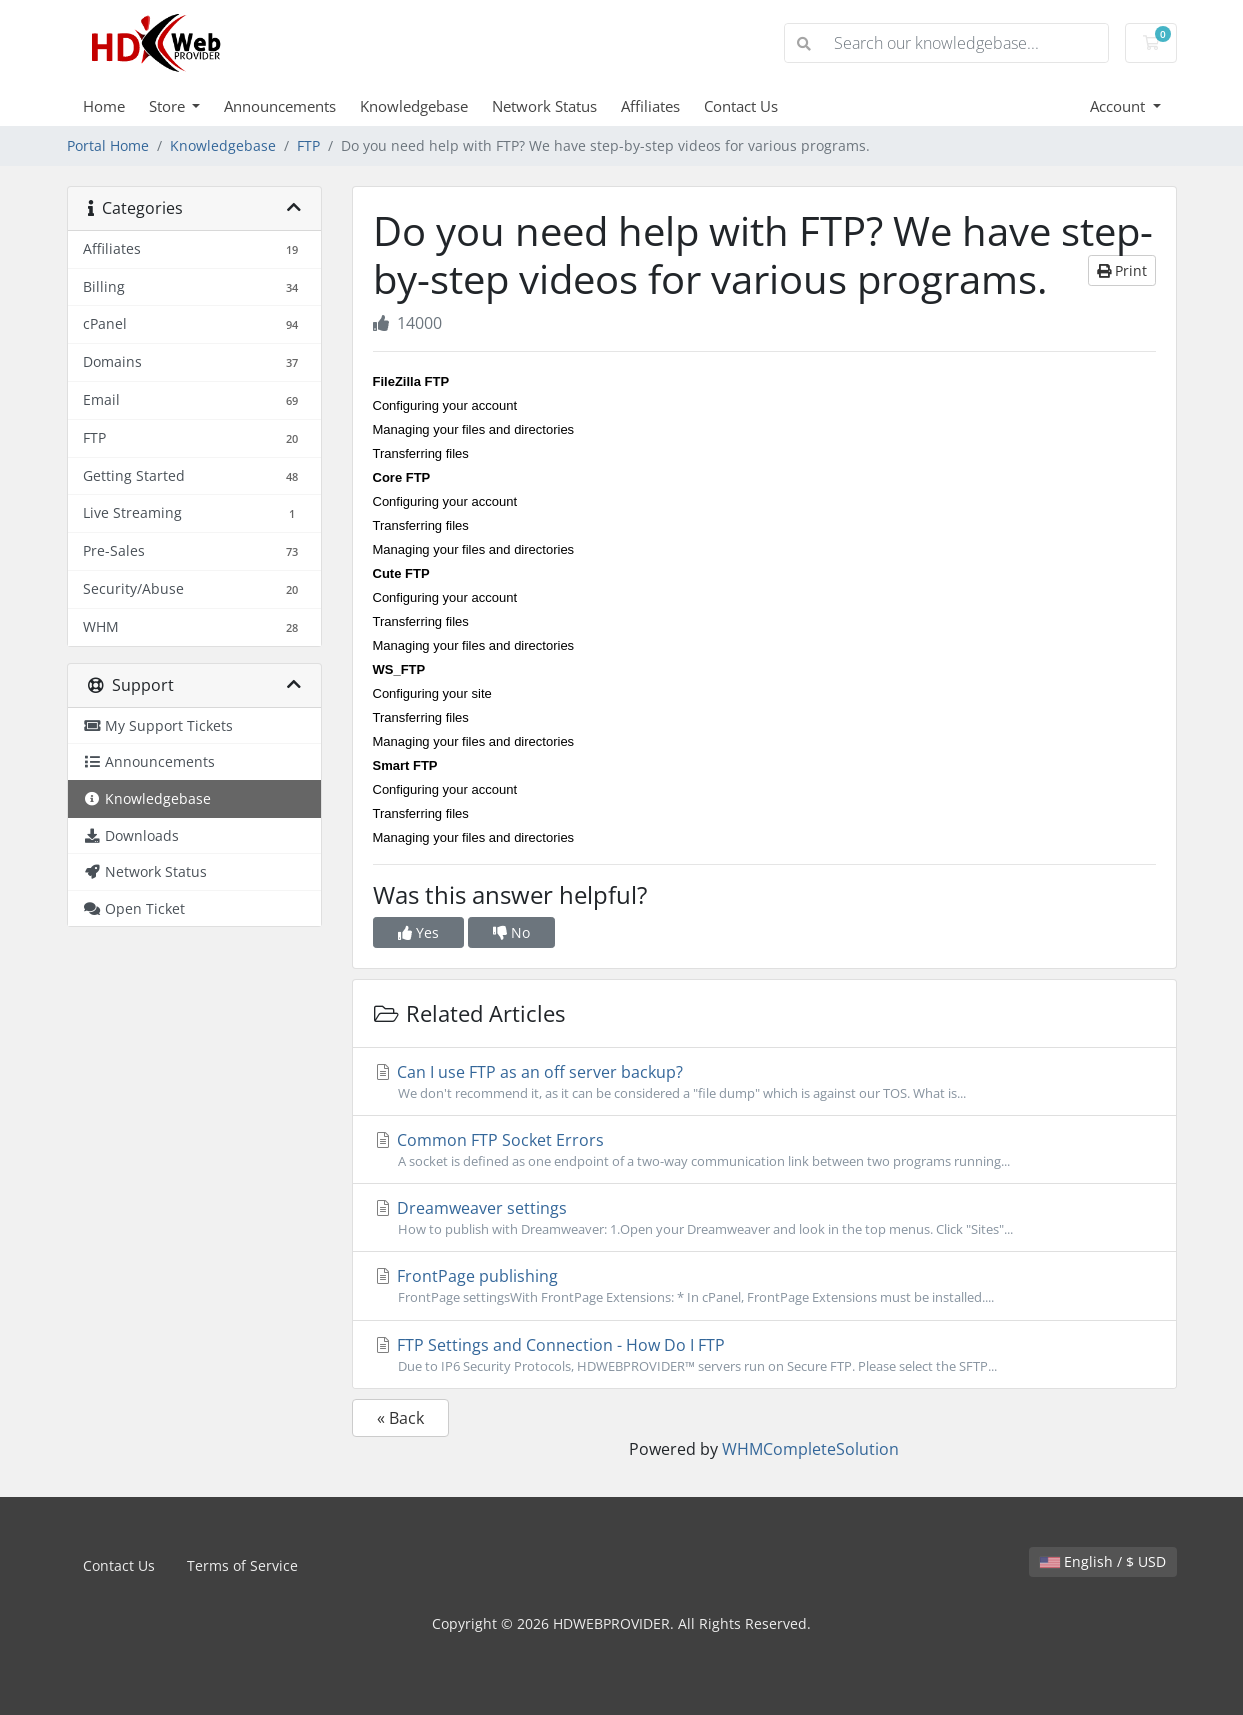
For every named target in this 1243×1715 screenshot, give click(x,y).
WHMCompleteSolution (810, 1449)
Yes (418, 932)
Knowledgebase (414, 106)
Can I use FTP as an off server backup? (764, 1082)
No (511, 932)
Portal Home (108, 145)
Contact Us (741, 106)
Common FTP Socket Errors (764, 1150)
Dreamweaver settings (764, 1218)
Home (104, 106)
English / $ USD (1103, 1561)
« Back (400, 1418)
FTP (308, 145)
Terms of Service (242, 1565)
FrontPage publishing (764, 1286)
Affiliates (650, 106)
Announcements (280, 106)
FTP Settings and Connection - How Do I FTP (764, 1355)
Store (169, 106)
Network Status (544, 106)
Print (1122, 270)
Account (1119, 106)
